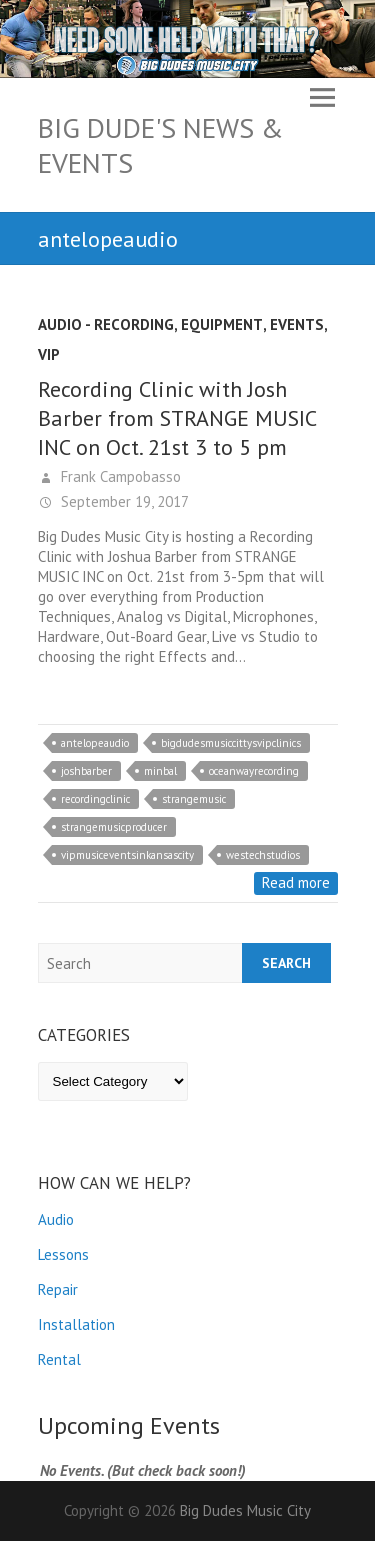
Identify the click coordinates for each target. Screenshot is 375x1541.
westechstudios (263, 855)
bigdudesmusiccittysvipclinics (231, 743)
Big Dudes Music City (245, 1510)
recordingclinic (95, 799)
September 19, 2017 (123, 501)
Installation (76, 1324)
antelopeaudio (95, 743)
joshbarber (86, 771)
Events (297, 324)
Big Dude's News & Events (161, 145)
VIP (49, 354)
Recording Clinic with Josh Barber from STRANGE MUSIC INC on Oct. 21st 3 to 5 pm (177, 418)
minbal (160, 771)
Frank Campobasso (119, 476)
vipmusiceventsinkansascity (127, 855)
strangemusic (194, 799)
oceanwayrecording (254, 771)
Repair (58, 1289)
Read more (296, 882)
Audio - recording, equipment (150, 324)
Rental (59, 1359)
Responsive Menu (323, 97)
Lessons (63, 1254)
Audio (56, 1219)
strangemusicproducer (114, 827)
